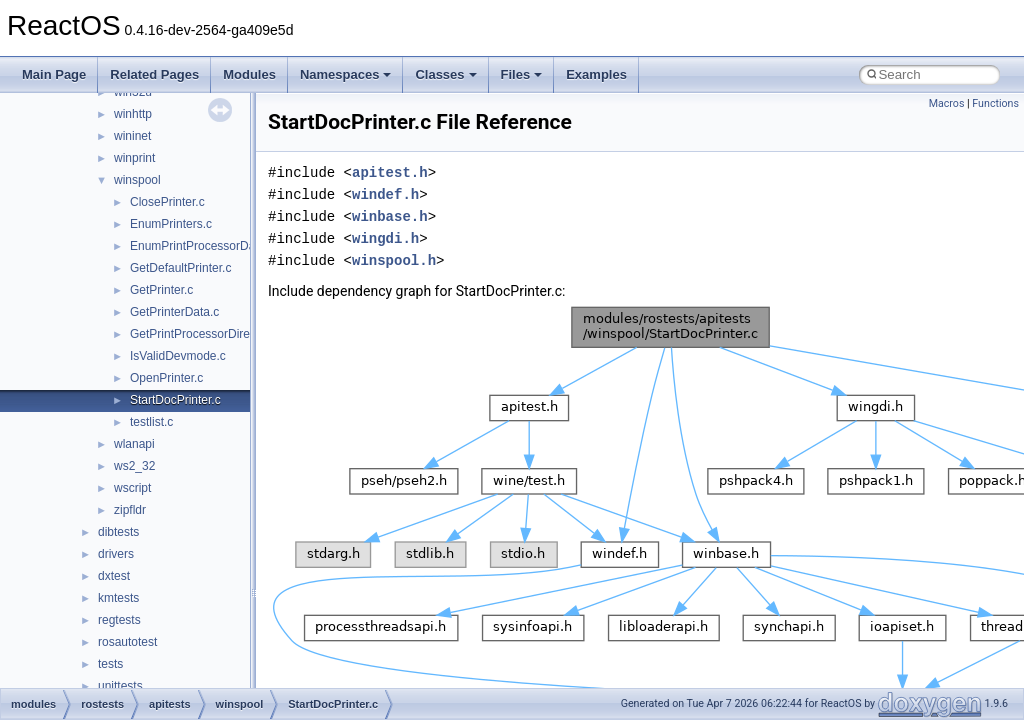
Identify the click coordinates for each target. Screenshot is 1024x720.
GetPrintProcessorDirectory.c (207, 334)
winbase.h (390, 216)
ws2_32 (134, 466)
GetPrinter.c (161, 290)
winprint (134, 158)
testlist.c (151, 422)
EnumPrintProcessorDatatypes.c (216, 246)
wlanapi (134, 444)
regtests (119, 620)
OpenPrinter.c (166, 378)
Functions (995, 103)
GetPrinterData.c (174, 312)
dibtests (118, 532)
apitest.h (390, 172)
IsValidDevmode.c (178, 356)
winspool (137, 180)
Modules (249, 74)
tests (110, 664)
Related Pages (154, 74)
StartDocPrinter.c (175, 400)
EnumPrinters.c (171, 224)
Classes (445, 74)
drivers (116, 554)
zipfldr (130, 510)
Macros (947, 103)
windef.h (385, 194)
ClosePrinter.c (167, 202)
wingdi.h (385, 238)
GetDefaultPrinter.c (180, 268)
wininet (132, 136)
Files (522, 74)
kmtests (118, 598)
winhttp (133, 114)
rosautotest (127, 642)
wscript (132, 488)
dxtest (114, 576)
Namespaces (346, 74)
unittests (120, 686)
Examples (596, 74)
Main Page (54, 74)
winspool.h (394, 260)
